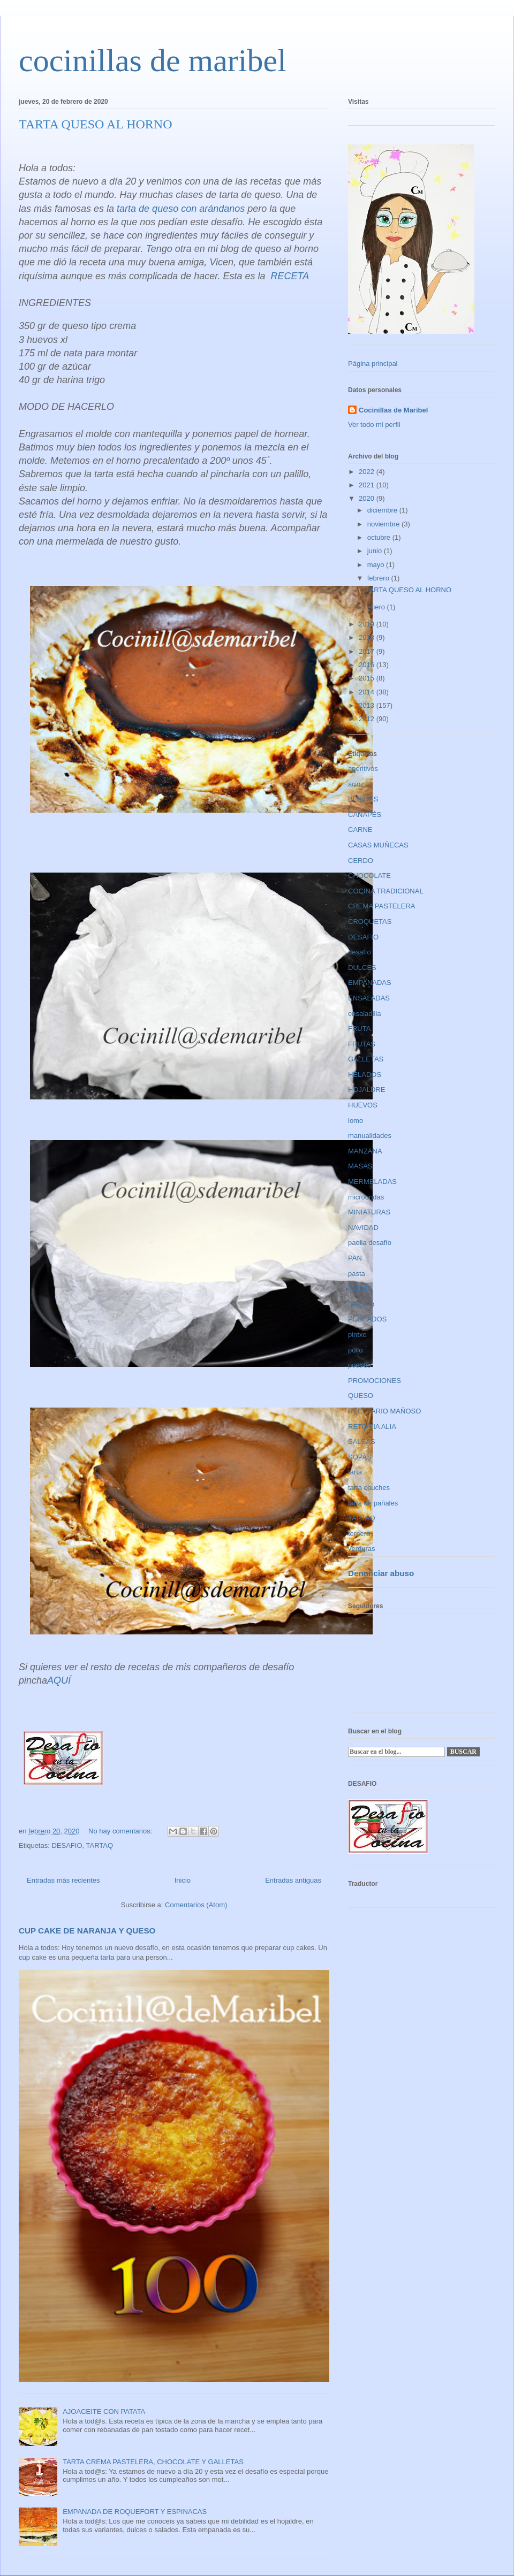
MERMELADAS (372, 1182)
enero (377, 607)
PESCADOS (367, 1319)
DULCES (362, 968)
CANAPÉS (364, 815)
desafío (359, 952)
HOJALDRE (366, 1090)
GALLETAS (365, 1059)
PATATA (360, 1289)
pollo (355, 1350)
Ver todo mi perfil (374, 425)
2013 (367, 705)
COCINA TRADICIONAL (386, 891)
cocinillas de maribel (152, 60)
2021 (367, 485)
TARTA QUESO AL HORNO (95, 124)
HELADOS (364, 1075)
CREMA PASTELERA (381, 906)
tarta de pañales (373, 1503)
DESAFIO (66, 1845)
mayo (376, 565)
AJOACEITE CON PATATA (104, 2411)
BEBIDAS (363, 799)
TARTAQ (100, 1845)
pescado (361, 1304)
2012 (367, 719)
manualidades (369, 1136)
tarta (355, 1472)
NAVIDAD (363, 1228)
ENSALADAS (369, 998)
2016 (367, 665)
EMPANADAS (369, 983)
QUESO (360, 1396)
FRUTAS (361, 1044)
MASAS (360, 1166)
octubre (379, 537)
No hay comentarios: (121, 1831)
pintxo (357, 1335)
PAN (355, 1258)
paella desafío (369, 1243)
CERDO (360, 861)
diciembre (383, 510)
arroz (356, 784)
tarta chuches (369, 1488)
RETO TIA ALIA (372, 1427)
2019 (367, 624)
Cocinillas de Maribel (393, 410)
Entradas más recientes (63, 1880)
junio (375, 551)
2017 (367, 651)
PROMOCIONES (374, 1381)
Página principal (373, 364)
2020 (367, 498)
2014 (367, 692)
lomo (355, 1121)
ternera (359, 1534)
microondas (366, 1197)
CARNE (360, 829)
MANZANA (365, 1151)
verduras (361, 1549)
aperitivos (363, 769)
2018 (367, 637)
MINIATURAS (369, 1212)
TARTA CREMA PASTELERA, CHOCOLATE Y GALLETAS (153, 2462)
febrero (379, 578)
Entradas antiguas (293, 1880)
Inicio (183, 1880)
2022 (367, 472)
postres (359, 1365)
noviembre (384, 524)
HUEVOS (362, 1105)
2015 (367, 678)
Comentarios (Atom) (196, 1905)
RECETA (290, 276)
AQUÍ (59, 1680)
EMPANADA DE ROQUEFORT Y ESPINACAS (135, 2512)
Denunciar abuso (381, 1573)
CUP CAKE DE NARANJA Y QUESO (87, 1930)
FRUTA (359, 1029)
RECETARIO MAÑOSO (384, 1411)
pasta (356, 1274)
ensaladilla (364, 1014)
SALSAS (361, 1442)
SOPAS (360, 1457)
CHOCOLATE (369, 876)
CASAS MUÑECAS (378, 845)
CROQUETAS (369, 922)
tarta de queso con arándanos (181, 208)
